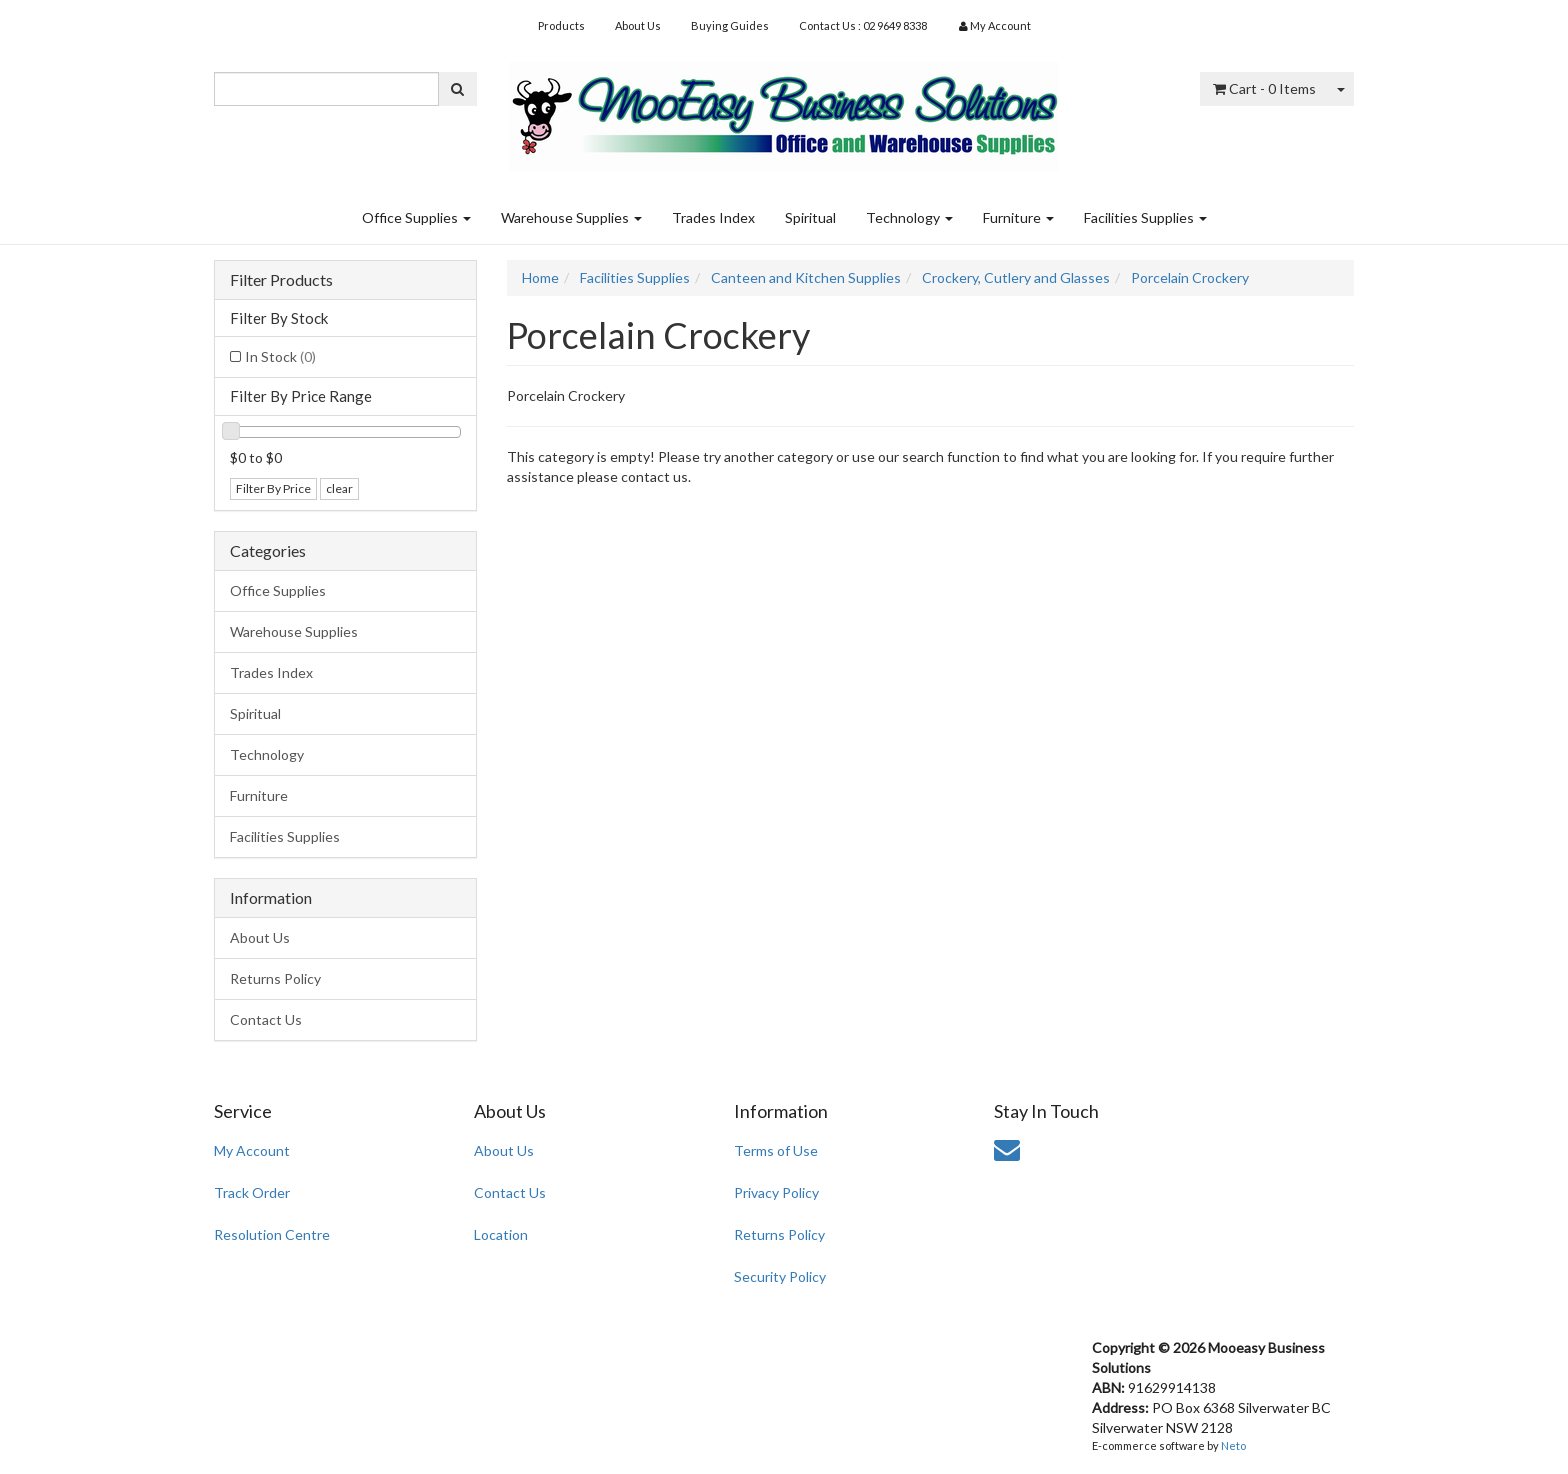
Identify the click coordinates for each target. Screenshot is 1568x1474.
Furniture (1018, 217)
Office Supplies (416, 217)
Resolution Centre (272, 1234)
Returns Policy (275, 978)
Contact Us (266, 1019)
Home (540, 277)
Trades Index (713, 217)
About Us (638, 25)
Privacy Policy (776, 1192)
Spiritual (810, 217)
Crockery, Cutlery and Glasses (1016, 277)
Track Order (252, 1192)
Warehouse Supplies (571, 217)
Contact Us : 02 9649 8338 (863, 25)
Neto (1233, 1445)
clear (339, 488)
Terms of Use (776, 1150)
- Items (1264, 88)
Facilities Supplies (1145, 217)
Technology (909, 217)
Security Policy (780, 1276)
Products (561, 25)
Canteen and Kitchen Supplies (806, 277)
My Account (252, 1150)
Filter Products (281, 280)
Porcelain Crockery (1190, 277)
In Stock (280, 356)
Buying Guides (730, 25)
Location (501, 1234)
